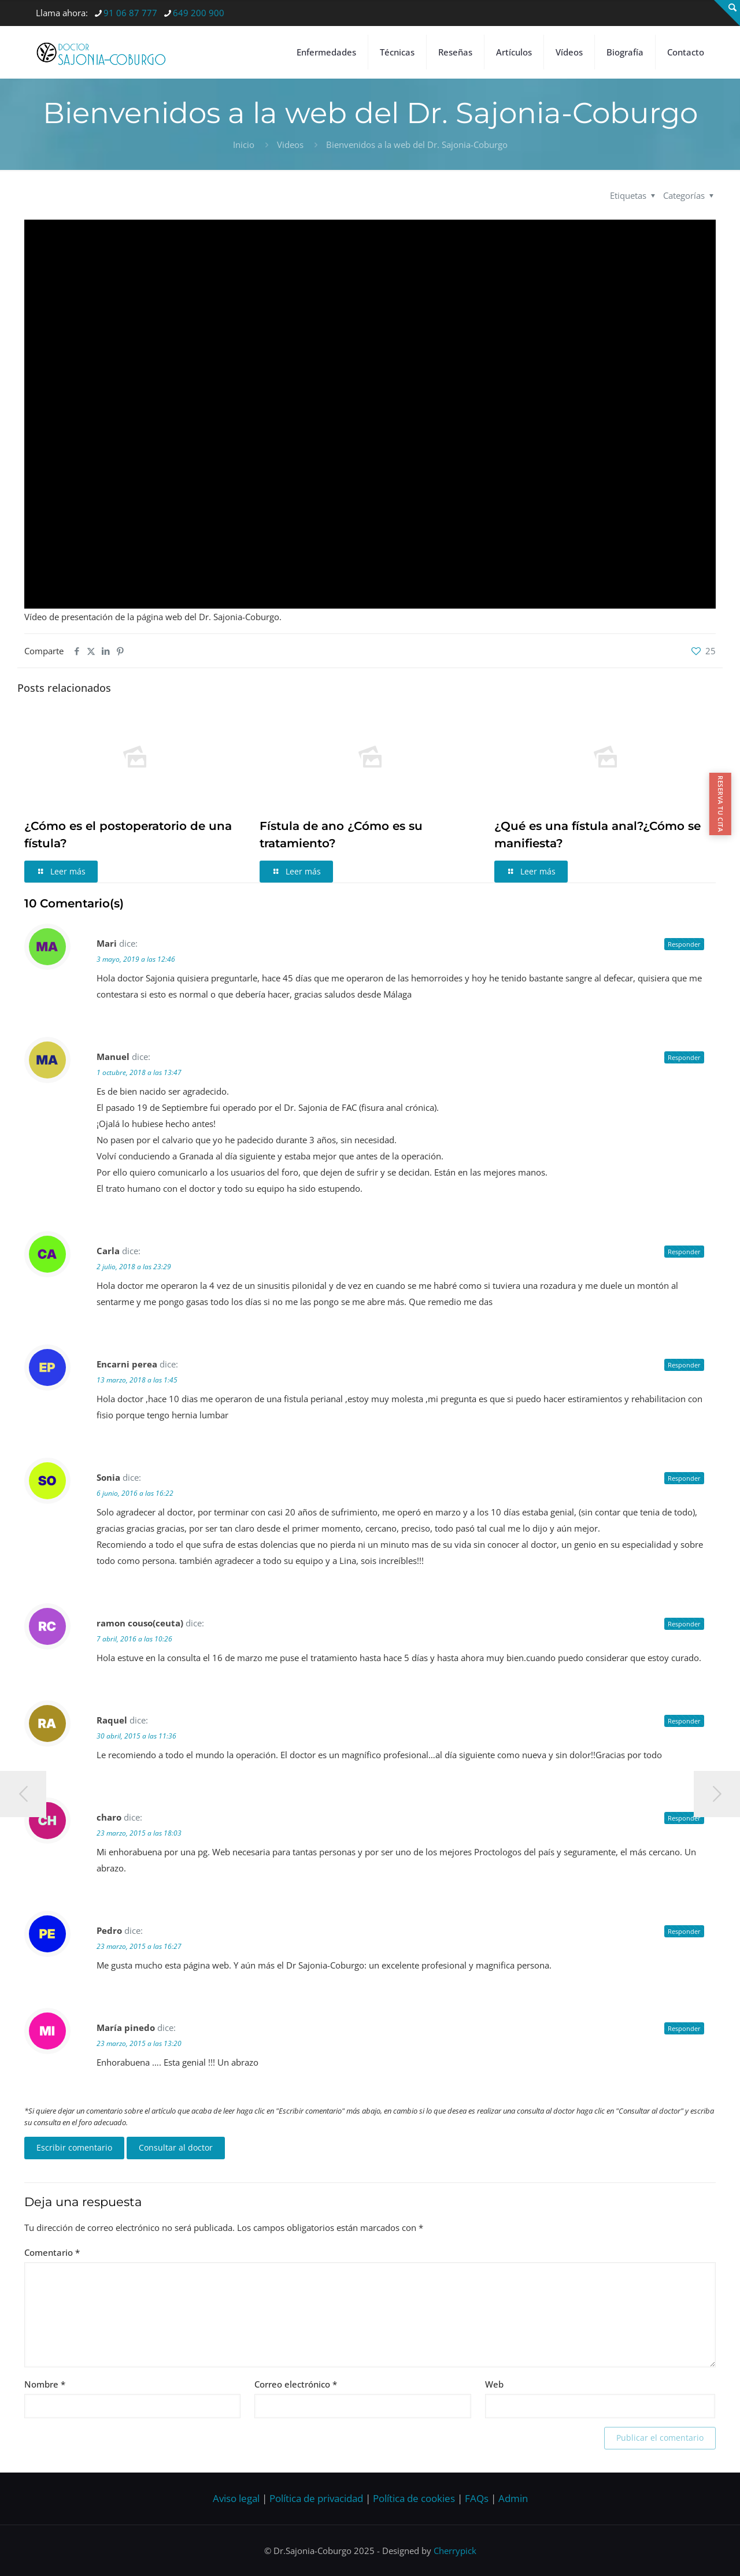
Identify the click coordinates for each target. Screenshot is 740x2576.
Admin (513, 2498)
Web (494, 2384)
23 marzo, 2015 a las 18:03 (139, 1833)
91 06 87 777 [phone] (130, 12)
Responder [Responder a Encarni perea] (684, 1365)
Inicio (243, 144)
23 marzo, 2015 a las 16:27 (139, 1946)
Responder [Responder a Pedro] (684, 1931)
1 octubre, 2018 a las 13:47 (139, 1072)
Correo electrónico (295, 2384)
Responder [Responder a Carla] (684, 1251)
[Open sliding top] (727, 13)
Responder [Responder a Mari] (684, 944)
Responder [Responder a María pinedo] (684, 2028)
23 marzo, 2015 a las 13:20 (139, 2043)
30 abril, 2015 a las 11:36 (136, 1736)
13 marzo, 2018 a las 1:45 (137, 1380)
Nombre (44, 2384)
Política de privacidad (316, 2498)
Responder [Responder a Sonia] (684, 1478)
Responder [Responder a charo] (684, 1818)
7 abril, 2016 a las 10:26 (134, 1639)
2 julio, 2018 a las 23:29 (134, 1267)
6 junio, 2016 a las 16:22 (135, 1493)
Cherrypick (455, 2550)
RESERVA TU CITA (720, 804)
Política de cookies (414, 2498)
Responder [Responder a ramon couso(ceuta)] (684, 1623)
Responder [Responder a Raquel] (684, 1721)
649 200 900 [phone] (198, 12)
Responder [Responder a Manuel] (684, 1057)
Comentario (52, 2252)
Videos (290, 144)
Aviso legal (236, 2498)
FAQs (477, 2498)
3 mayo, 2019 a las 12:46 (136, 959)
